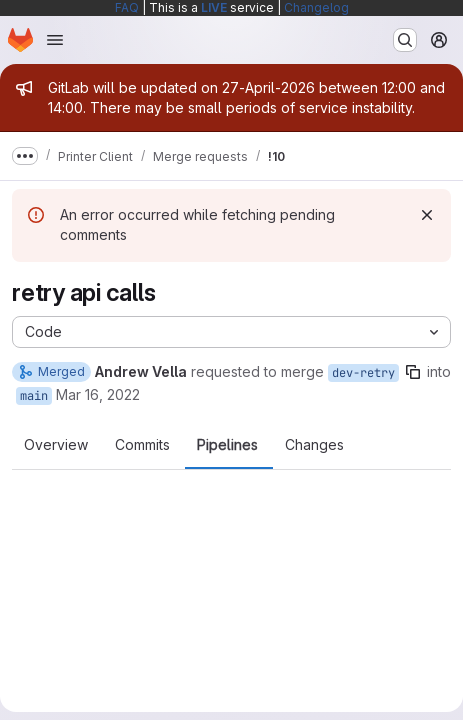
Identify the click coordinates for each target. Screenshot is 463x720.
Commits (142, 445)
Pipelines (227, 445)
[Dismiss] (427, 215)
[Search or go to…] (405, 40)
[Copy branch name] (413, 372)
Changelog (316, 7)
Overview (56, 445)
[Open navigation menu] (55, 40)
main (34, 396)
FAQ (127, 7)
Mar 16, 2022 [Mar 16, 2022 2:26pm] (98, 394)
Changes (314, 445)
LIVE (214, 7)
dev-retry (363, 373)
